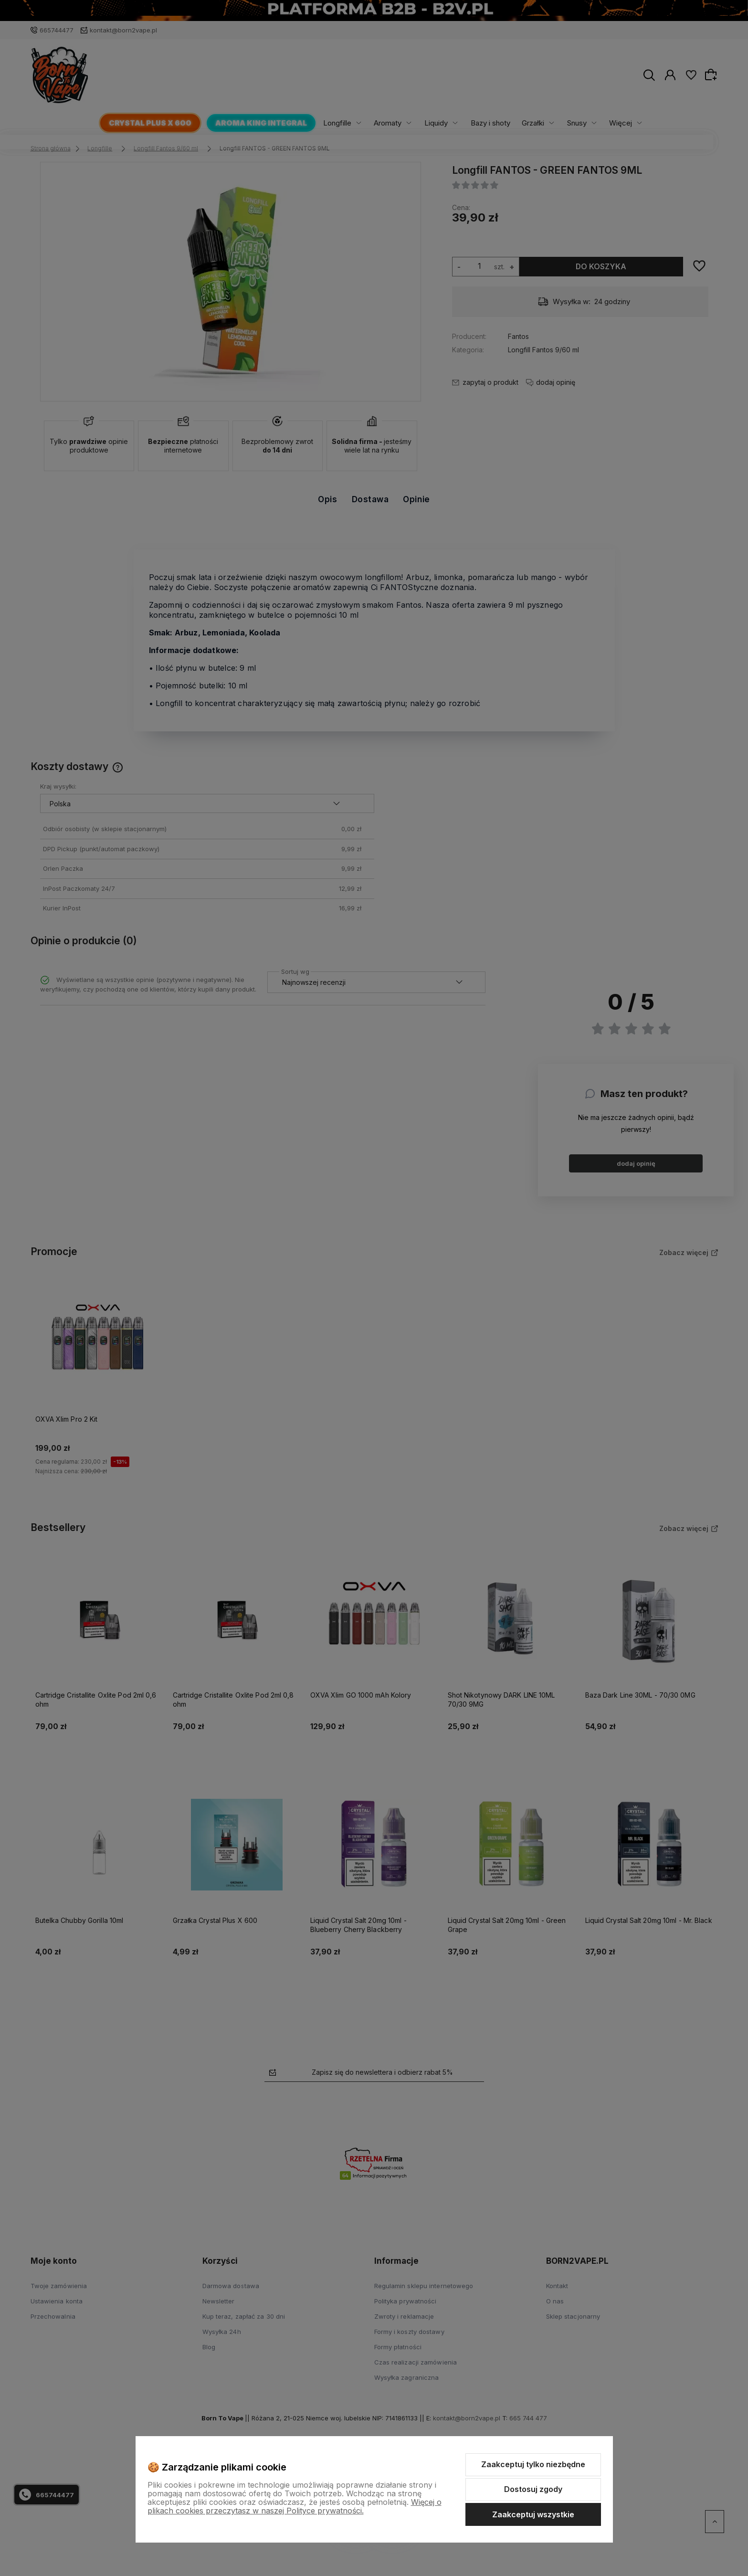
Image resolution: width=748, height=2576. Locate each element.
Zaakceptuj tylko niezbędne (533, 2464)
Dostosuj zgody (533, 2489)
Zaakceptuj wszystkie (533, 2514)
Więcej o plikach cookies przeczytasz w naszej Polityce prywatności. (294, 2506)
